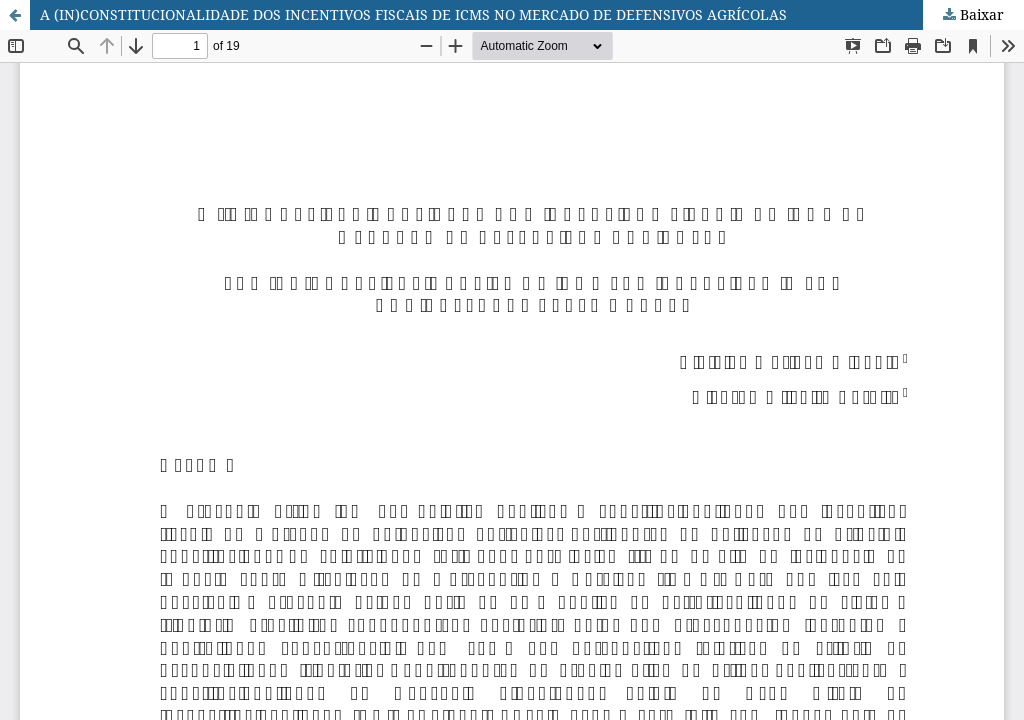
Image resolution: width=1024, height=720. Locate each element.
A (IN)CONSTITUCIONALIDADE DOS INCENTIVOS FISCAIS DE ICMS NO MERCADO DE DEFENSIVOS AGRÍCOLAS (413, 14)
